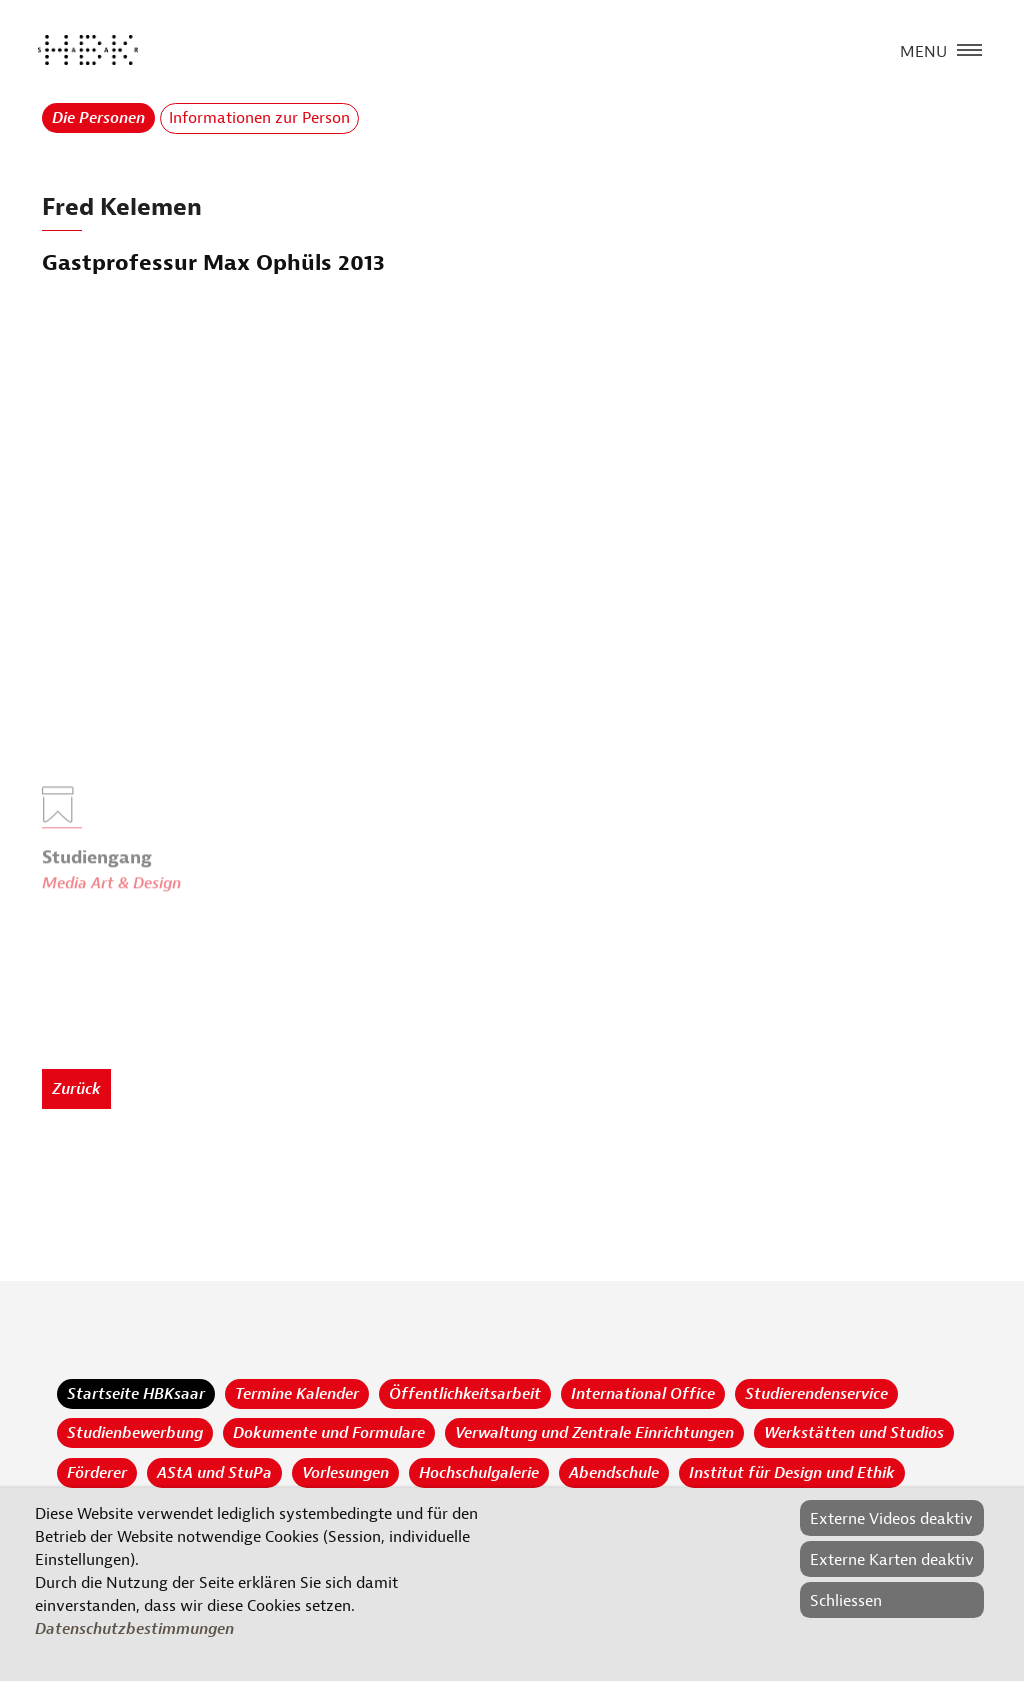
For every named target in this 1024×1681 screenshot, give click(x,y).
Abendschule (614, 1473)
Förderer (97, 1473)
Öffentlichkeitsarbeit (465, 1394)
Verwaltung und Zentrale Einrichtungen (594, 1433)
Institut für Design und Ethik (792, 1473)
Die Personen (98, 118)
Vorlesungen (345, 1473)
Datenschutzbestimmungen (134, 1629)
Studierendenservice (816, 1394)
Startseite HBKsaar (136, 1394)
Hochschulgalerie (479, 1473)
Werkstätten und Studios (854, 1433)
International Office (643, 1394)
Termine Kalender (297, 1394)
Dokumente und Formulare (329, 1433)
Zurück (76, 1089)
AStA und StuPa (214, 1473)
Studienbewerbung (135, 1433)
